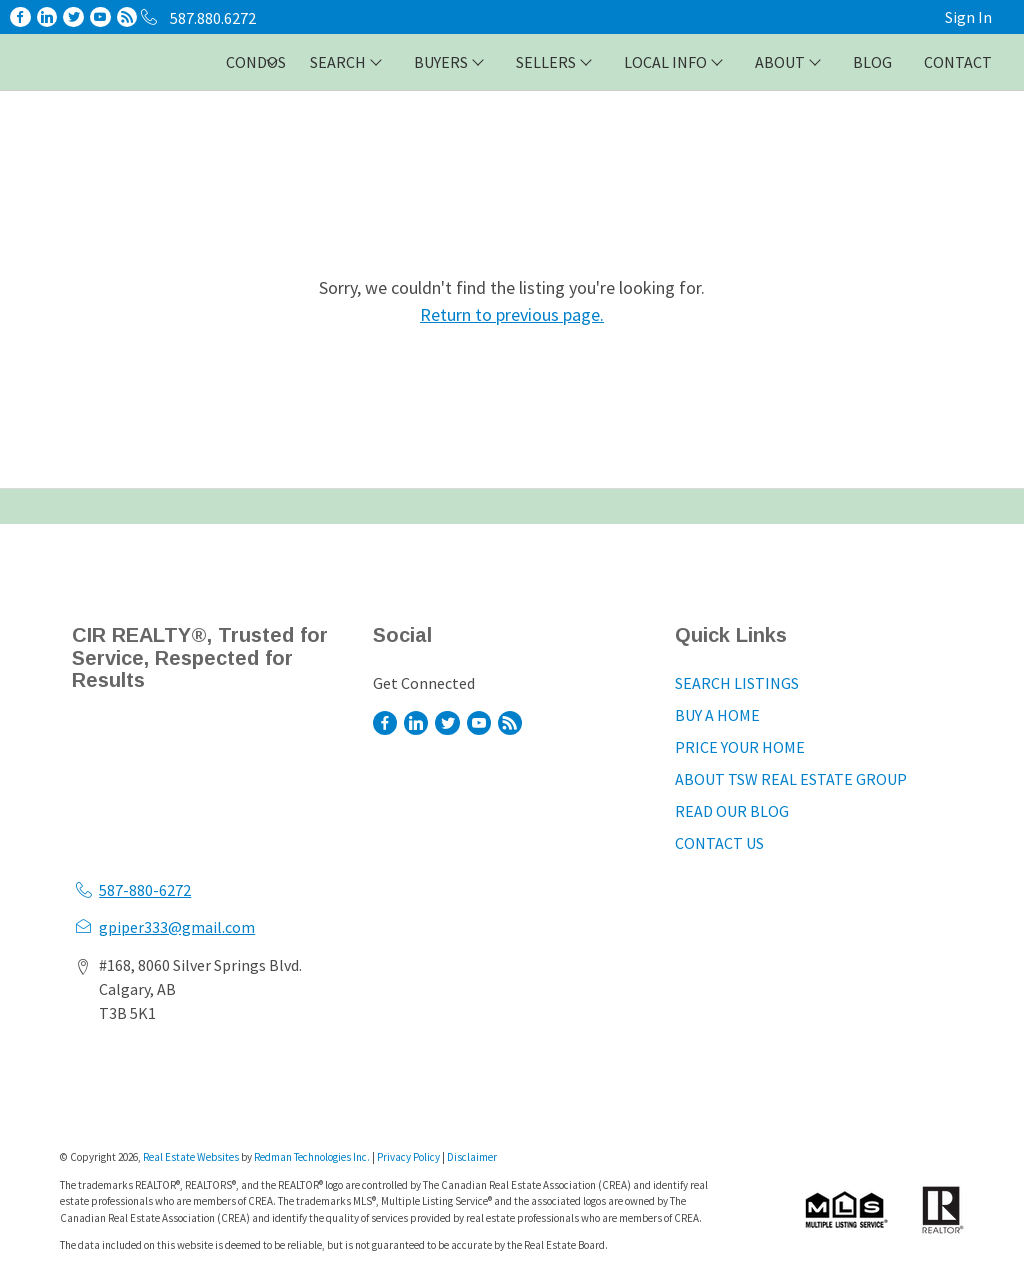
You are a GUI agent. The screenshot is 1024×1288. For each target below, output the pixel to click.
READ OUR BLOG (732, 811)
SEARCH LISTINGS (737, 683)
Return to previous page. (512, 314)
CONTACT (958, 62)
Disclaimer (472, 1157)
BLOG (872, 62)
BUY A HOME (717, 715)
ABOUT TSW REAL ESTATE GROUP (791, 779)
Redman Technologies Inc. (313, 1157)
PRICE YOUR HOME (740, 747)
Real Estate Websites (192, 1157)
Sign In (968, 17)
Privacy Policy (408, 1157)
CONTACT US (719, 843)
